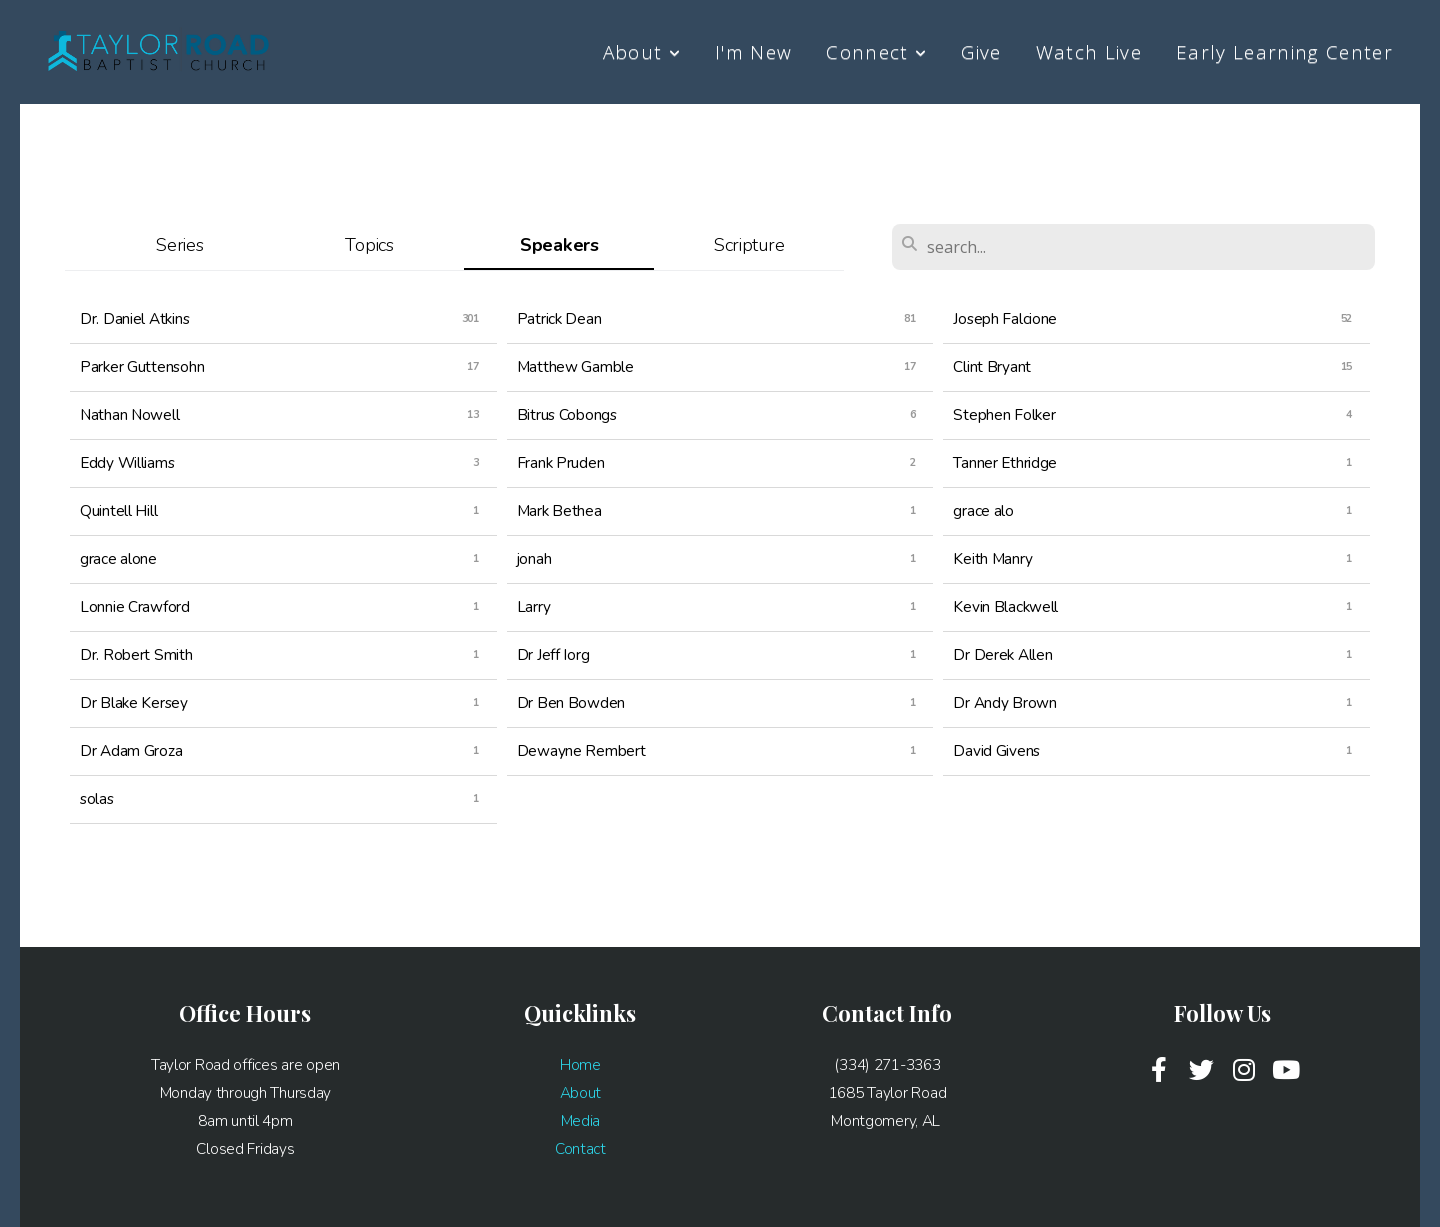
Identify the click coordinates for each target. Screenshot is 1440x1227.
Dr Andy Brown (1004, 702)
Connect (876, 52)
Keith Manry (992, 558)
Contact (580, 1148)
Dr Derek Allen (1002, 654)
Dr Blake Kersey (134, 702)
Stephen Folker (1004, 414)
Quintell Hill (118, 510)
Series (179, 245)
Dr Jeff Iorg (553, 654)
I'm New (753, 52)
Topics (369, 245)
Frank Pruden (561, 462)
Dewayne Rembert (581, 750)
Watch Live (1089, 52)
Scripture (749, 245)
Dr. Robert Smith (136, 654)
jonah (534, 558)
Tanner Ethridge (1005, 462)
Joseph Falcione (1005, 318)
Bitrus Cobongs (567, 414)
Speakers (559, 245)
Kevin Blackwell (1005, 606)
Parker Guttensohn (142, 366)
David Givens (996, 750)
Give (981, 52)
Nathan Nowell (129, 414)
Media (581, 1120)
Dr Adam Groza (131, 750)
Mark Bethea (559, 510)
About (642, 52)
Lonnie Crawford (135, 606)
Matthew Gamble (575, 366)
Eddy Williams (127, 462)
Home (580, 1064)
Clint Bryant (992, 366)
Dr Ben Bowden (571, 702)
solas (97, 798)
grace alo (983, 510)
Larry (534, 606)
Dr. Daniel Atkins (134, 318)
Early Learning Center (1284, 52)
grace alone (118, 558)
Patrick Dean (559, 318)
